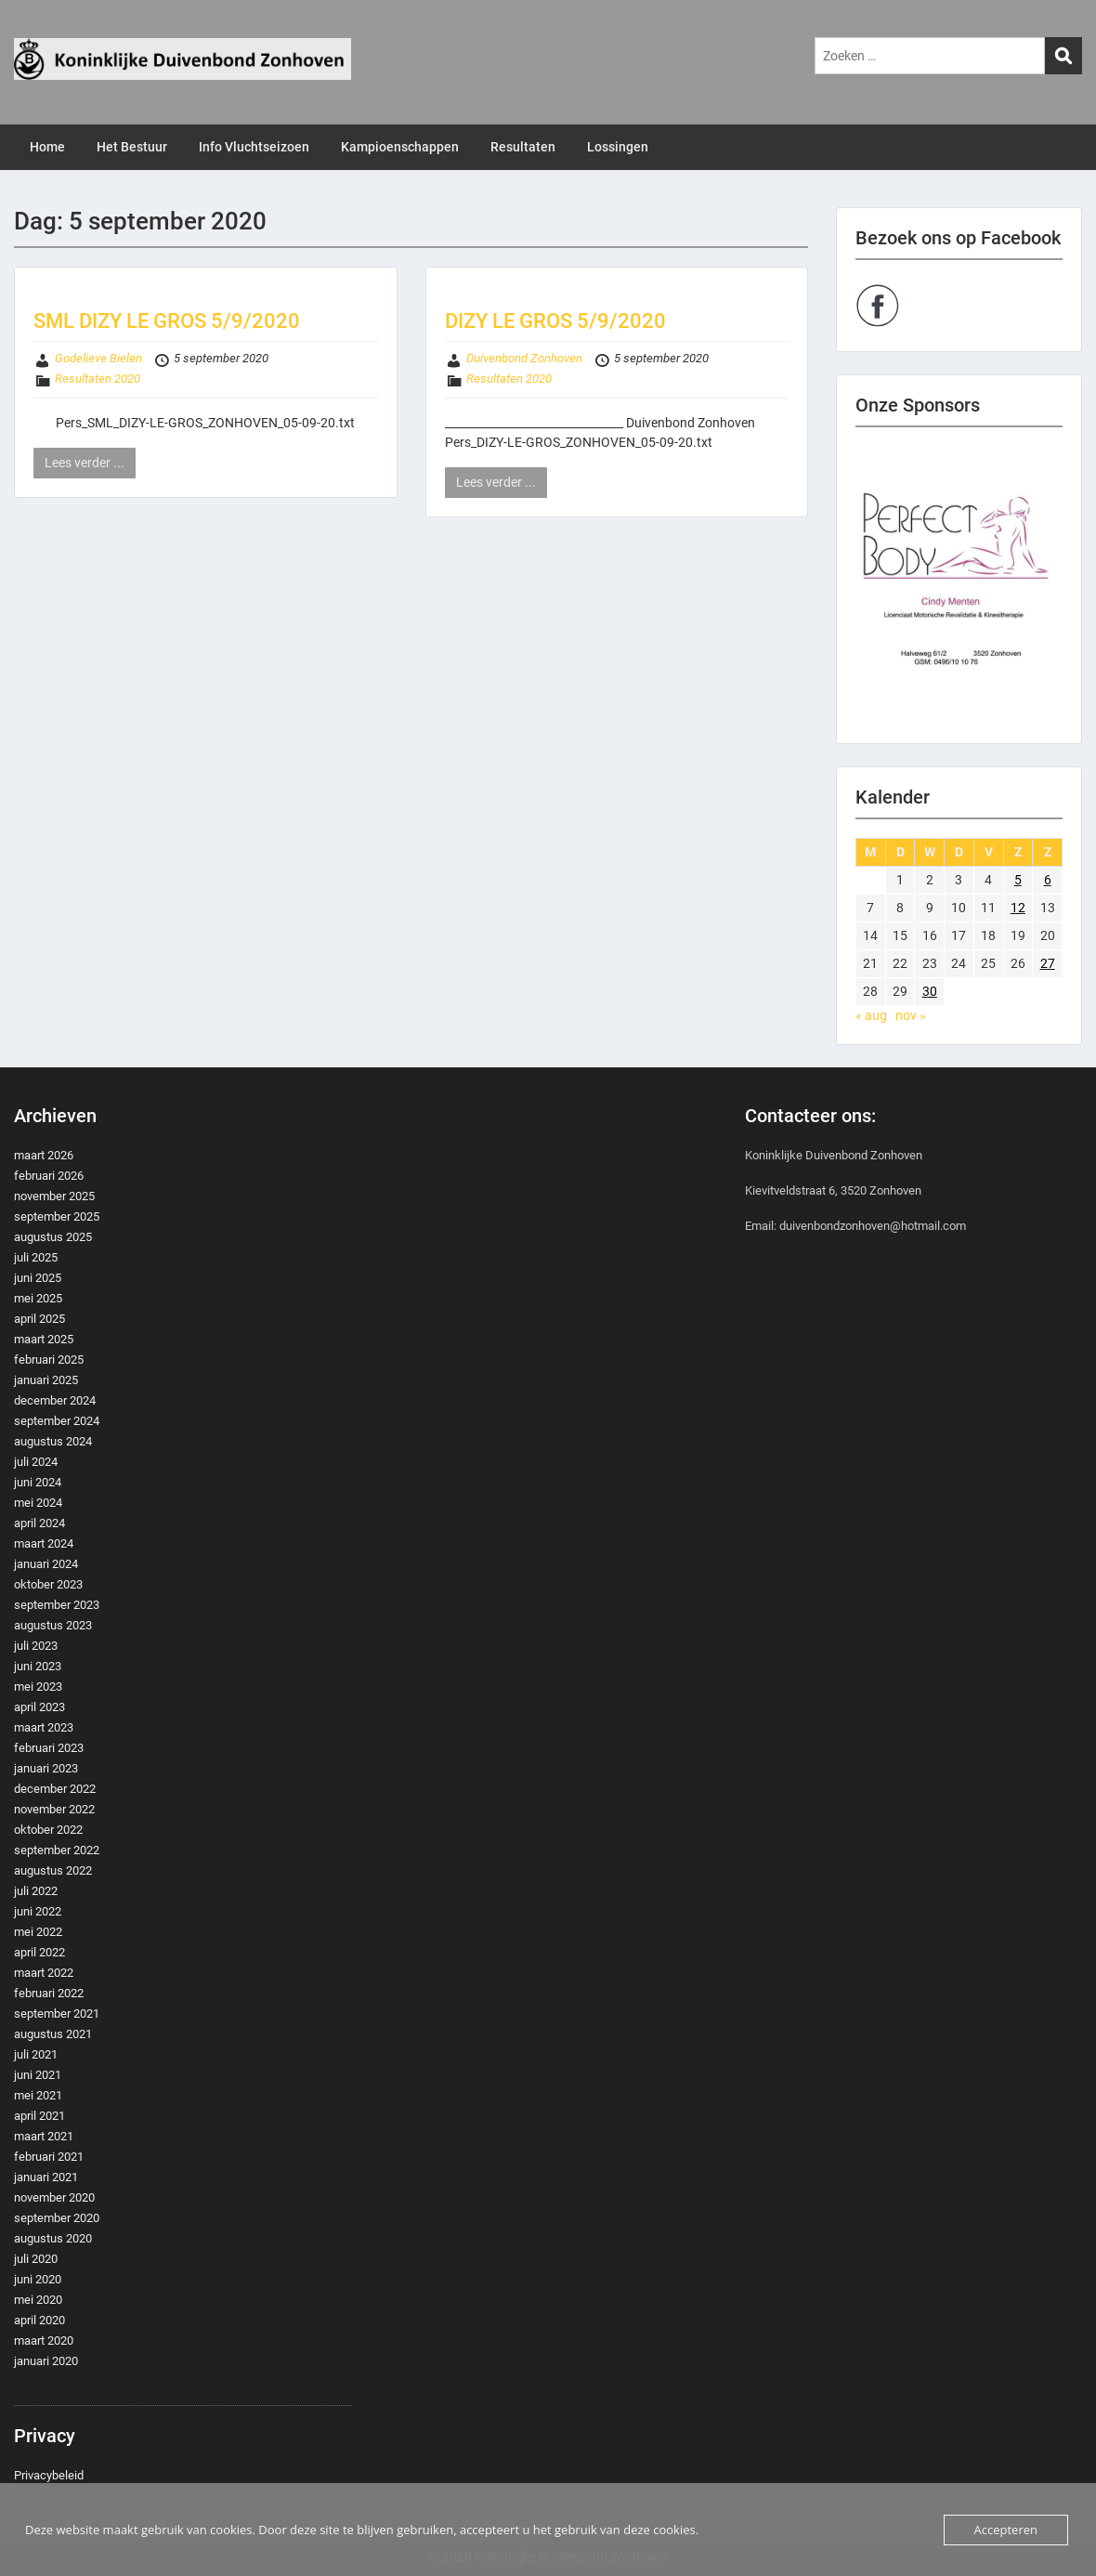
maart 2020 (43, 2340)
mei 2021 (38, 2095)
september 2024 (56, 1421)
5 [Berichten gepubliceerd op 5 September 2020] (1018, 879)
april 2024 (39, 1523)
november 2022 (54, 1809)
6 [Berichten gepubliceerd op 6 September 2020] (1047, 879)
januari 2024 (46, 1564)
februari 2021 (49, 2157)
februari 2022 (49, 1993)
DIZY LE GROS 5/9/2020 (555, 321)
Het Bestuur (132, 146)
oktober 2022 (48, 1830)
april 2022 (39, 1952)
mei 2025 (38, 1298)
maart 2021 (43, 2136)
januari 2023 (46, 1768)
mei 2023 (38, 1686)
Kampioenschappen (400, 146)
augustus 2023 (53, 1625)
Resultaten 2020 (97, 379)
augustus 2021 (53, 2034)
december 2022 (55, 1789)
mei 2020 (38, 2300)
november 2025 (54, 1196)
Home (47, 146)
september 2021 (56, 2013)
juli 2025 (36, 1257)
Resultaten (522, 146)
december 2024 (55, 1400)
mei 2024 (38, 1503)
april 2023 (39, 1707)
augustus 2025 (53, 1237)
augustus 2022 (53, 1870)
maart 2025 (43, 1339)
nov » (910, 1015)
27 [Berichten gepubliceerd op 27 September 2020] (1047, 963)
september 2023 (56, 1605)
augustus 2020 (53, 2238)
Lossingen (617, 146)
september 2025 (56, 1216)
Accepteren (1005, 2529)
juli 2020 (36, 2259)
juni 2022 (37, 1911)
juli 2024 (36, 1462)
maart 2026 (43, 1155)
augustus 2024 (53, 1441)
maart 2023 (43, 1727)
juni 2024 (37, 1482)
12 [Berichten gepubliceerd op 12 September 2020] (1018, 907)
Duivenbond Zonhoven (524, 358)
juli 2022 (36, 1891)
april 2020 (39, 2320)
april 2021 (39, 2116)
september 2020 (56, 2218)
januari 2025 (46, 1380)
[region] (959, 585)
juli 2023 (36, 1646)
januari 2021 (46, 2177)
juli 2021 (36, 2054)
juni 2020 (37, 2279)
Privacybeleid (49, 2475)
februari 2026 (49, 1176)
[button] (959, 585)
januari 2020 (46, 2361)
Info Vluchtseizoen (254, 146)
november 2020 (54, 2197)
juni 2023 (37, 1666)
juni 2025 (37, 1278)
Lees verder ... (84, 462)
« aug (871, 1015)
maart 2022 (43, 1973)
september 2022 (56, 1850)
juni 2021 (37, 2075)
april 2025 (39, 1319)
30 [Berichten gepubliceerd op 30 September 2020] (929, 991)
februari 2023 (49, 1748)
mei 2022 (38, 1932)
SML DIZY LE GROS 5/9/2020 (166, 321)
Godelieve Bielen (98, 358)
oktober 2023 (48, 1584)
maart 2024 (43, 1543)
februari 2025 (49, 1359)
